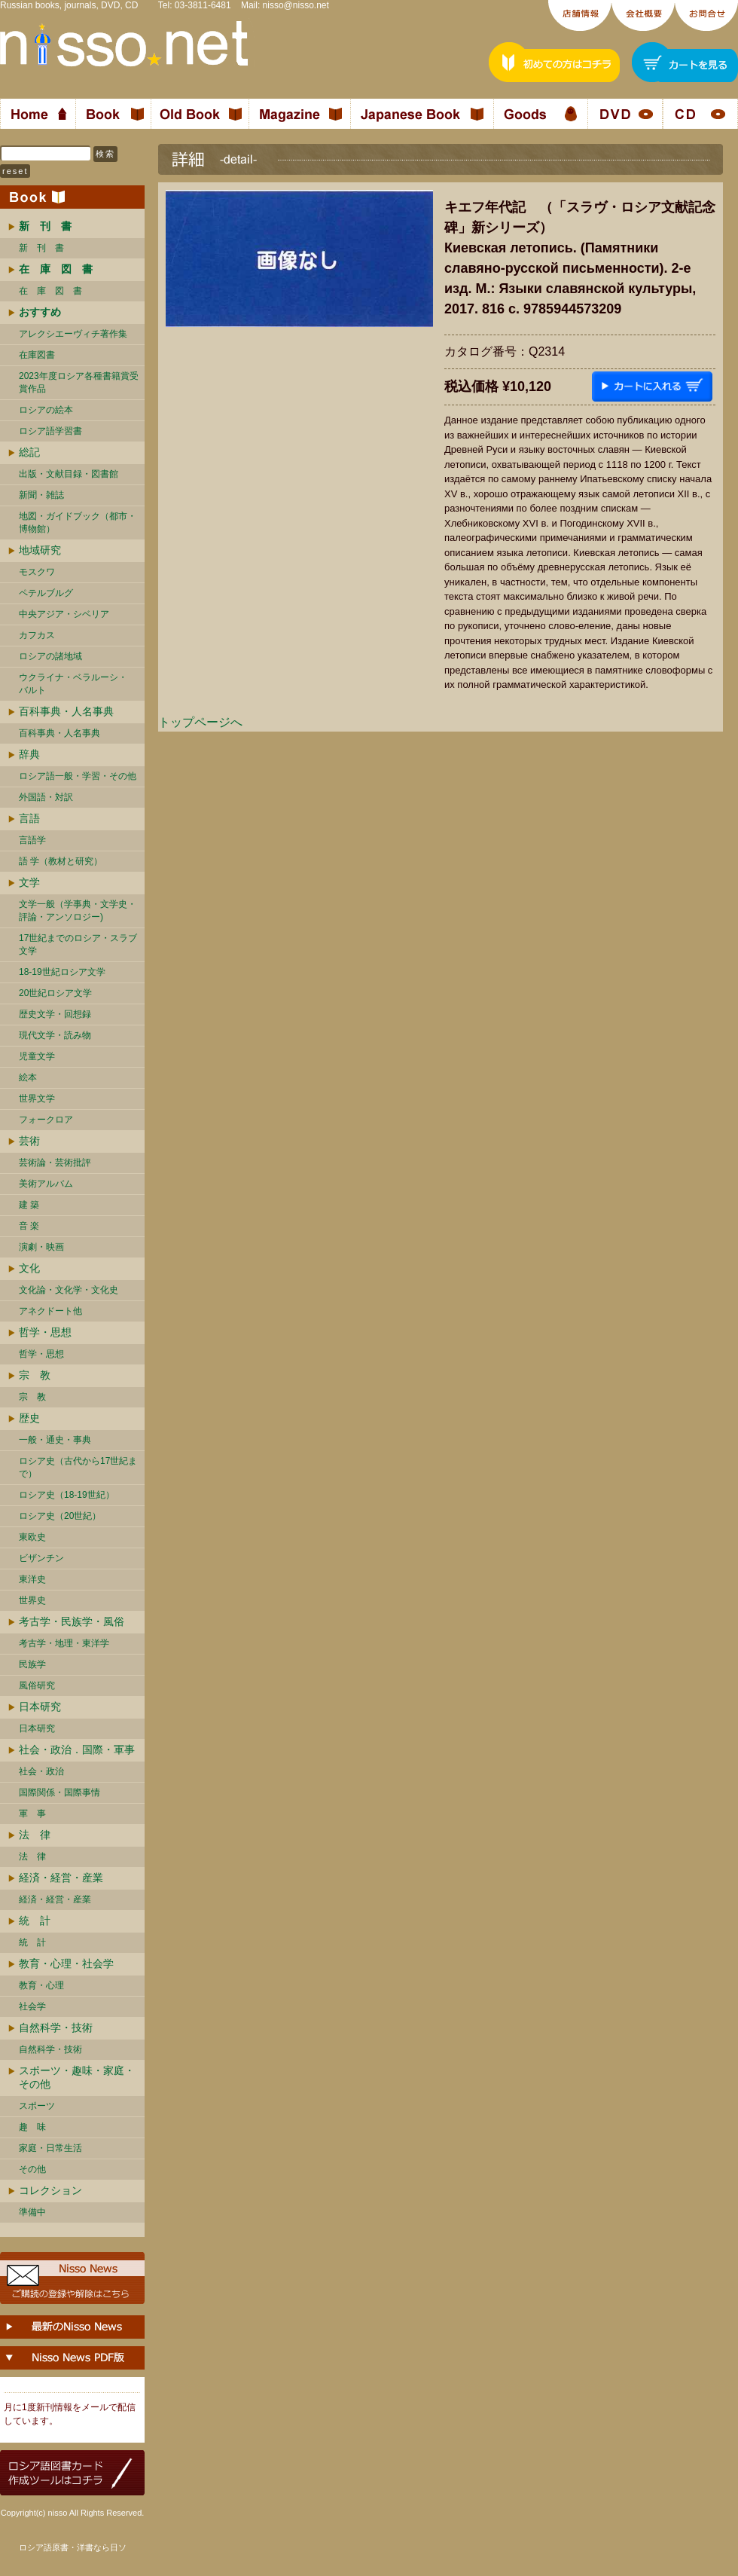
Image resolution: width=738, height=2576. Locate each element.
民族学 (32, 1664)
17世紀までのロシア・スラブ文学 (78, 944)
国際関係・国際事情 (59, 1792)
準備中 (32, 2212)
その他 (32, 2169)
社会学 (32, 2006)
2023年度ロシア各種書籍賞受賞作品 (79, 382)
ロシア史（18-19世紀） (66, 1495)
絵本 (28, 1077)
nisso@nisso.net (296, 5)
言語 (29, 818)
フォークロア (46, 1119)
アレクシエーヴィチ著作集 (73, 333)
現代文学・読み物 (55, 1035)
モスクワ (37, 572)
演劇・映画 (41, 1247)
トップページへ (200, 722)
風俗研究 (37, 1685)
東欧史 (32, 1537)
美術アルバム (46, 1183)
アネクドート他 (50, 1311)
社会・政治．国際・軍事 (77, 1749)
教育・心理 (41, 1985)
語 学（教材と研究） (60, 861)
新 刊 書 (41, 248)
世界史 (32, 1600)
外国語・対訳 (46, 797)
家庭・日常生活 (50, 2148)
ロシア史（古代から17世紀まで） (78, 1467)
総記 (29, 452)
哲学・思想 (45, 1332)
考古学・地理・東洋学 (64, 1643)
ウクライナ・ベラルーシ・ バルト (73, 683)
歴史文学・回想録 (55, 1014)
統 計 (34, 1920)
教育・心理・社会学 (66, 1963)
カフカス (37, 635)
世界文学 (37, 1098)
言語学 (32, 840)
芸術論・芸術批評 (55, 1162)
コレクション (50, 2190)
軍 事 (32, 1813)
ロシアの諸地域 (50, 656)
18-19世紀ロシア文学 (62, 972)
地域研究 (40, 550)
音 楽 (29, 1226)
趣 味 (32, 2127)
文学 (29, 882)
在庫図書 (37, 355)
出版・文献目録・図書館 (68, 474)
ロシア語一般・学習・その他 (77, 776)
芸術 (29, 1141)
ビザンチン (41, 1558)
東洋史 (32, 1579)
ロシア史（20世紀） (60, 1516)
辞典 (29, 754)
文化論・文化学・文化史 (68, 1290)
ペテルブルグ (46, 593)
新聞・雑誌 (41, 495)
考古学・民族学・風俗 (71, 1621)
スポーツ (37, 2106)
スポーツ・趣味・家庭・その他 (77, 2077)
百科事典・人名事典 (66, 711)
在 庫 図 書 (50, 291)
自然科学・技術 (56, 2027)
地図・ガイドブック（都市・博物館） (77, 522)
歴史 (29, 1418)
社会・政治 (41, 1771)
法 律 (34, 1835)
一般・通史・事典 (55, 1440)
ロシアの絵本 (46, 410)
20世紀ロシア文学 (55, 993)
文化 (29, 1268)
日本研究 (40, 1707)
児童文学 (37, 1056)
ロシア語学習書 (50, 431)
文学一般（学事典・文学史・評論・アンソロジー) (77, 910)
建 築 (29, 1204)
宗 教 (34, 1375)
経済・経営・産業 (61, 1878)
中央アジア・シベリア (64, 614)
